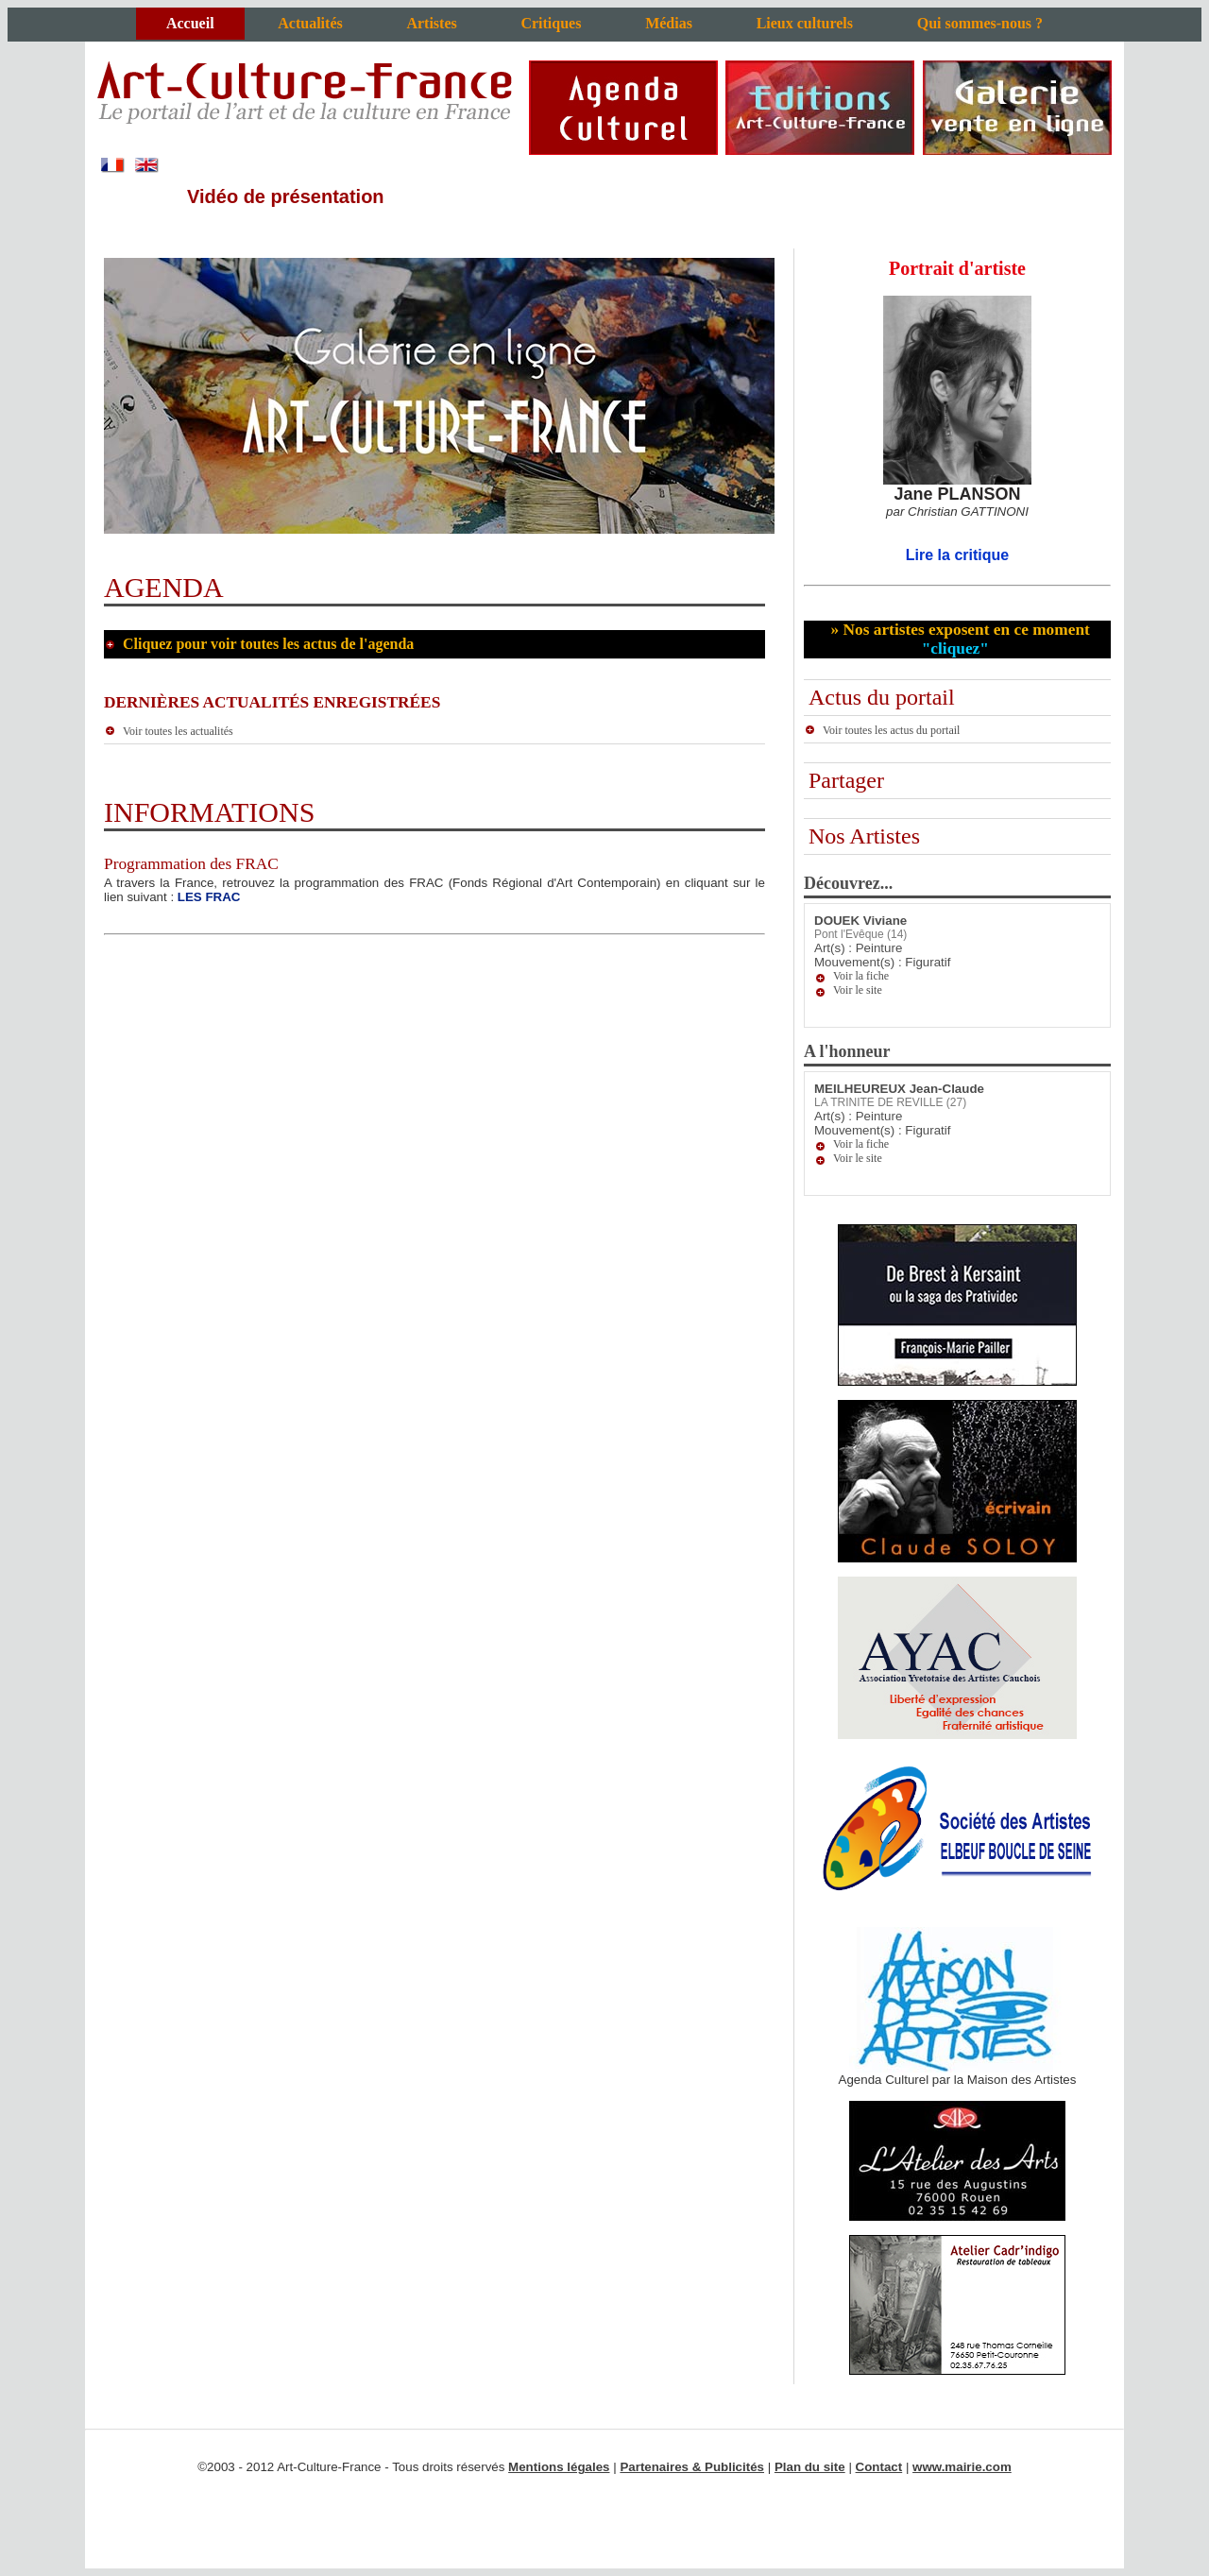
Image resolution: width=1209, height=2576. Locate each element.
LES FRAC (209, 897)
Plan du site (810, 2467)
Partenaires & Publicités (692, 2467)
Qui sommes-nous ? (980, 23)
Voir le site (857, 990)
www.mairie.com (962, 2467)
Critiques (550, 23)
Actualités (310, 23)
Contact (879, 2467)
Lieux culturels (805, 23)
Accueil (190, 23)
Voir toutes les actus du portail (882, 730)
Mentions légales (558, 2467)
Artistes (431, 23)
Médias (668, 23)
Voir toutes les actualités (168, 731)
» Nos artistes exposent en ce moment (958, 639)
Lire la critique (957, 555)
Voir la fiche (861, 975)
